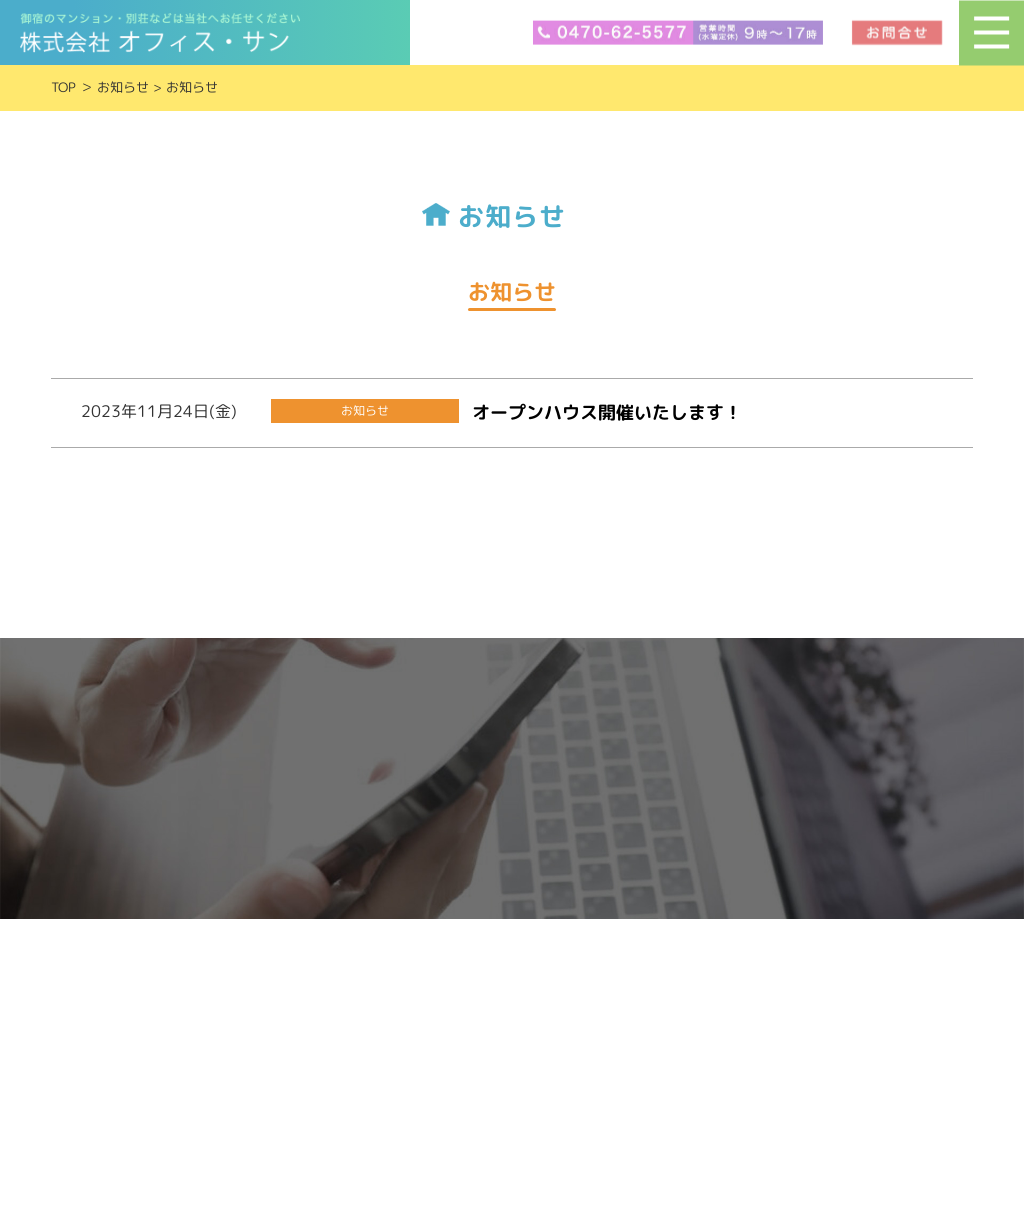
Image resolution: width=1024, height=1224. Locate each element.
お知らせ (123, 87)
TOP (63, 87)
